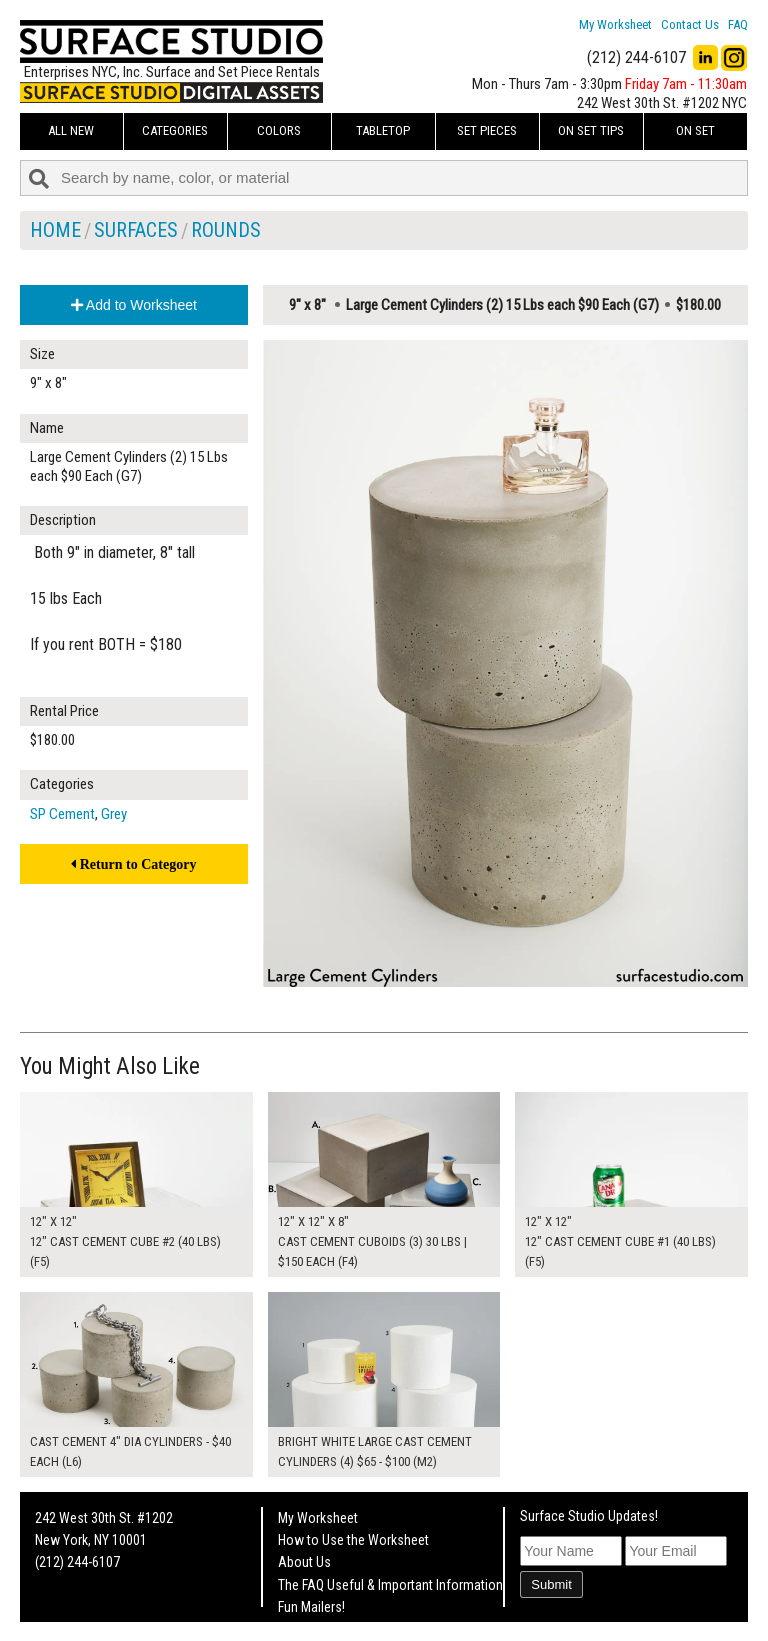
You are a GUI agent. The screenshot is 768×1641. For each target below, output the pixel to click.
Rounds (226, 230)
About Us (304, 1562)
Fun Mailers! (311, 1607)
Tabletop (383, 130)
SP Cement (62, 814)
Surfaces (136, 230)
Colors (279, 130)
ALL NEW (71, 130)
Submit (551, 1584)
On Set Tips (591, 130)
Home (55, 230)
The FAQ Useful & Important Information (390, 1585)
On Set (695, 130)
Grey (114, 814)
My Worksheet (615, 24)
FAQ (738, 24)
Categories (175, 130)
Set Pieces (487, 130)
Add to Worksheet (134, 305)
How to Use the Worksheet (353, 1540)
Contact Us (690, 24)
